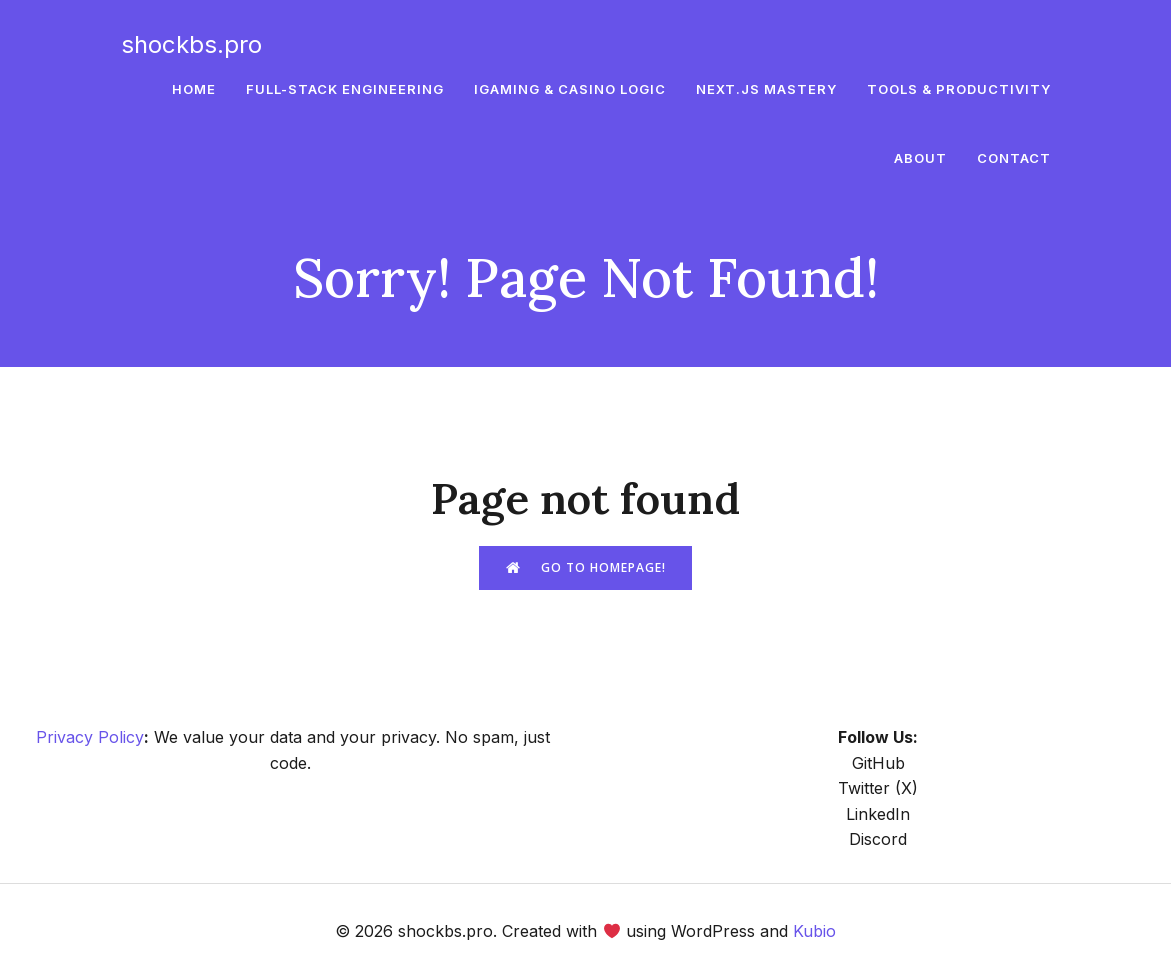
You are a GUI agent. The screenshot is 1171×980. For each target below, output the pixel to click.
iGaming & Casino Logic (570, 89)
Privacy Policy (90, 737)
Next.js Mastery (766, 89)
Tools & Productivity (959, 89)
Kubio (814, 931)
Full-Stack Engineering (345, 89)
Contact (1014, 159)
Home (194, 89)
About (920, 159)
